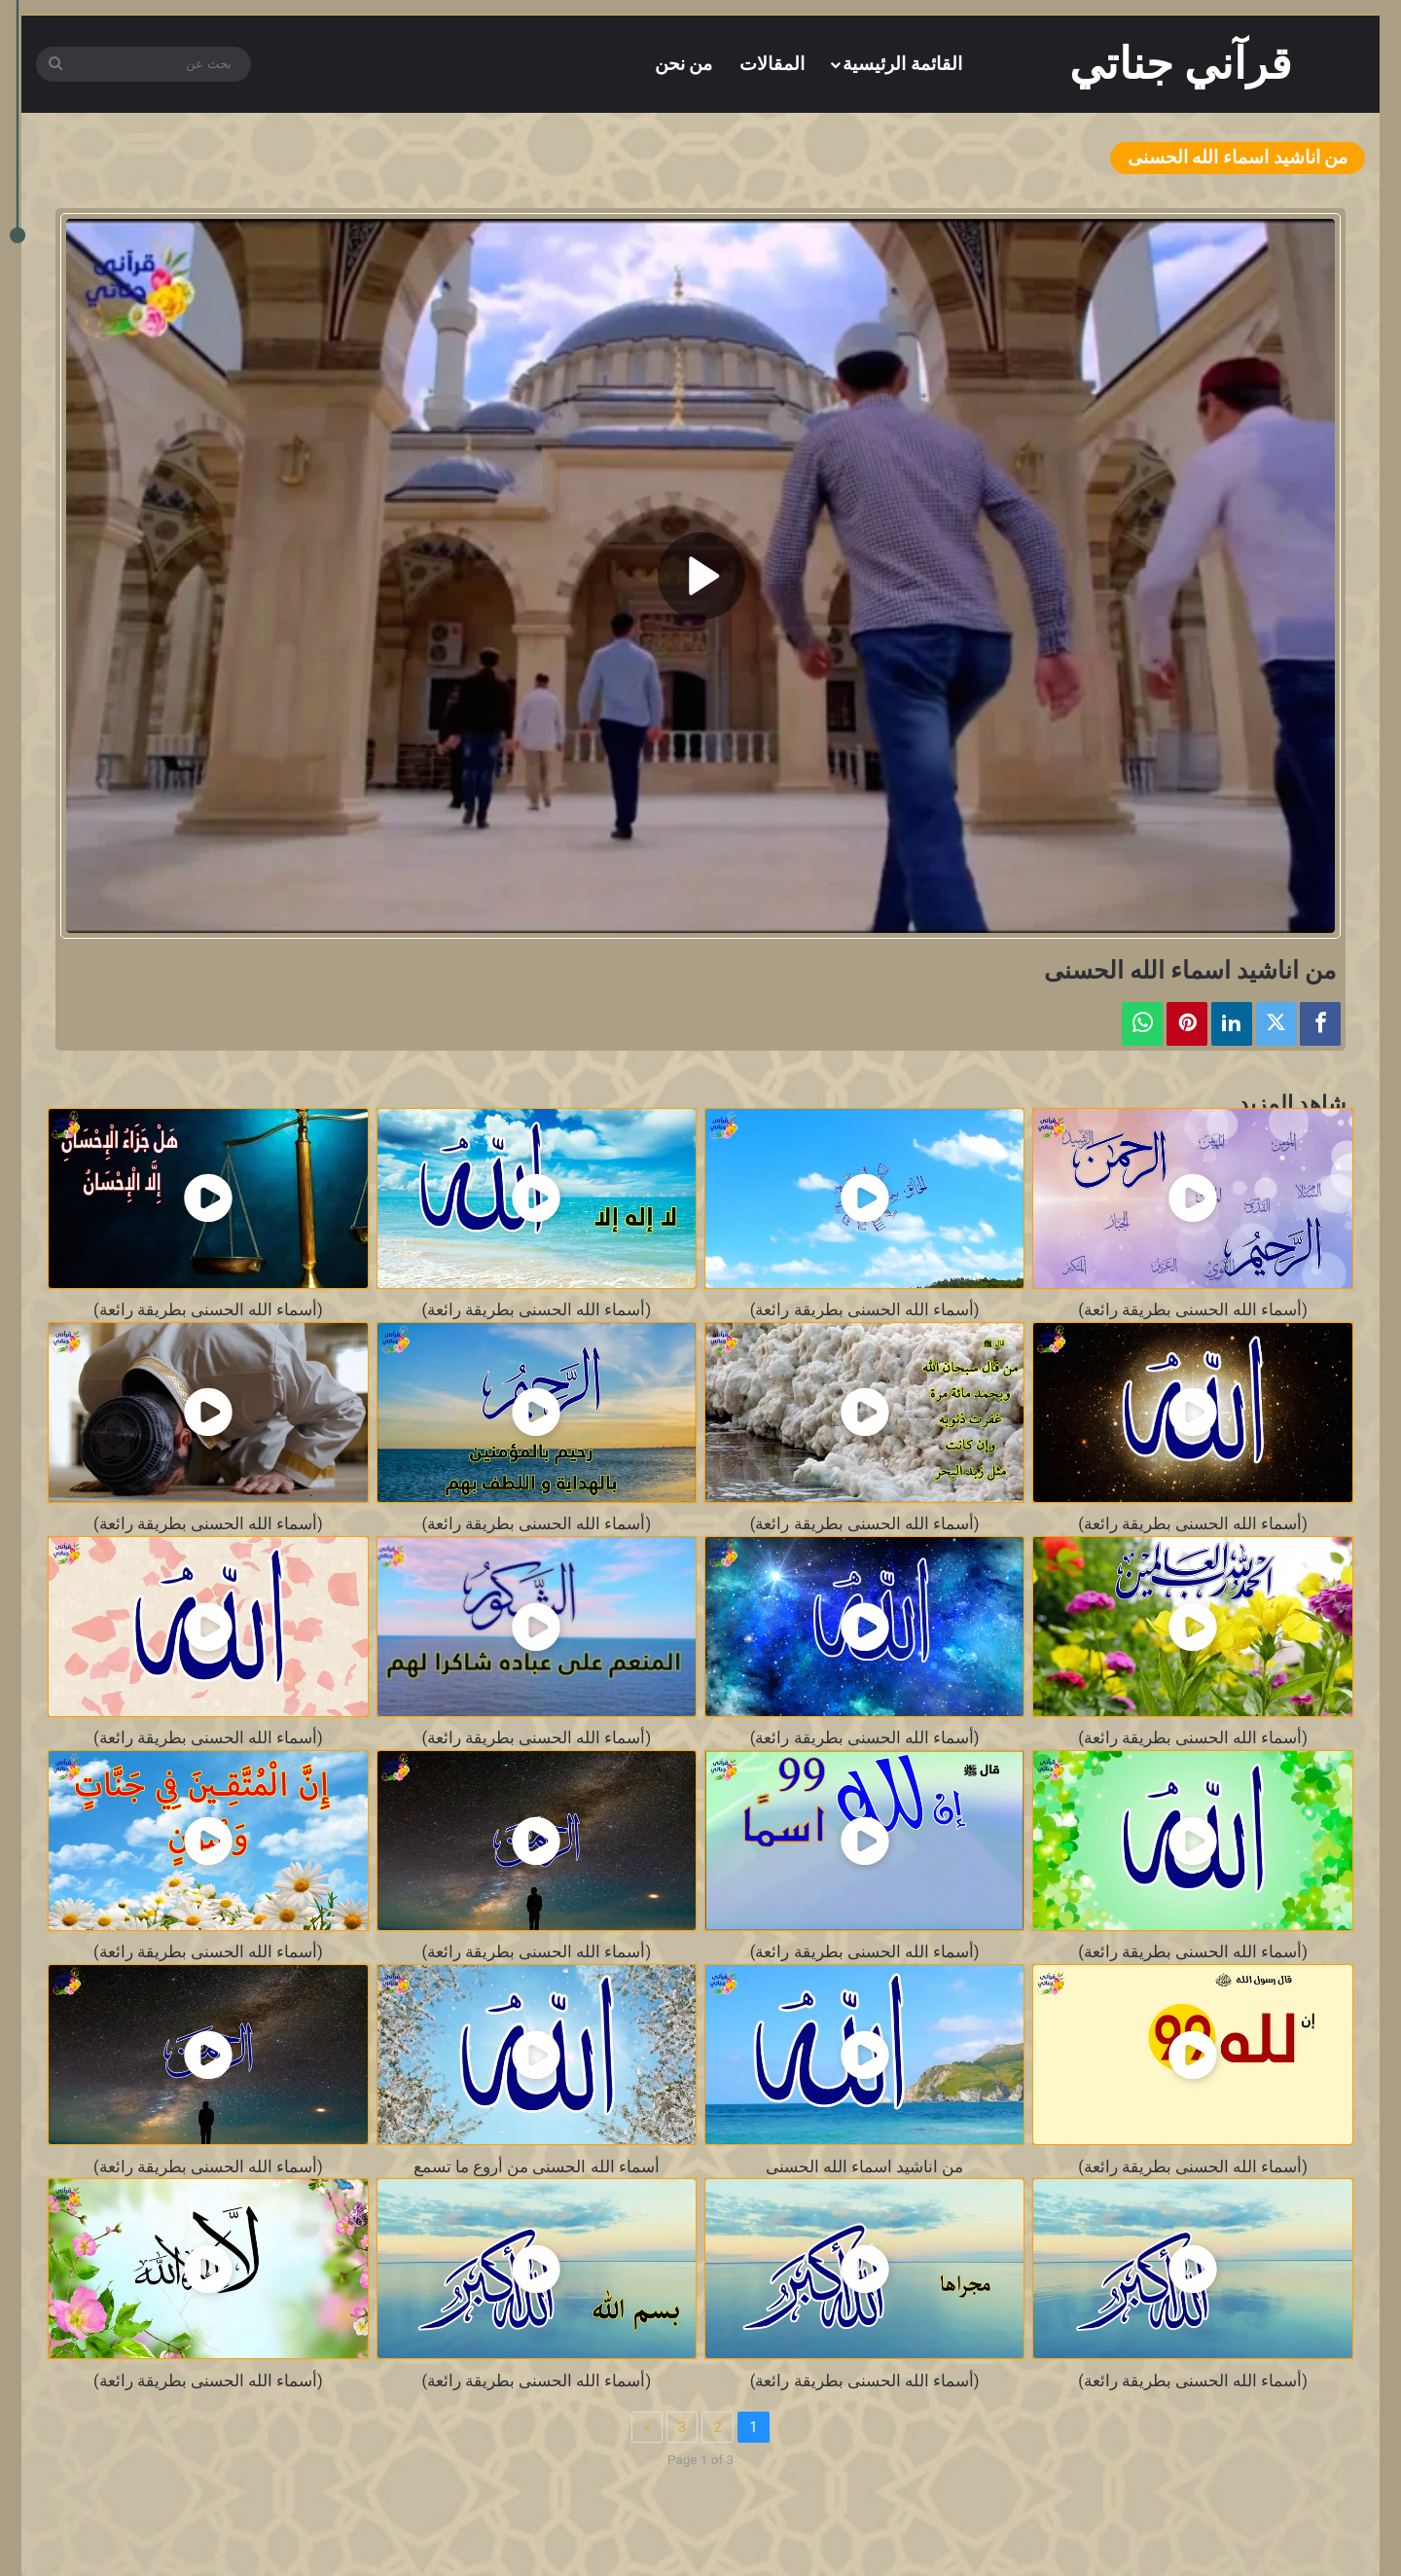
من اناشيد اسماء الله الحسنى (864, 2167)
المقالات (772, 64)
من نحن (684, 64)
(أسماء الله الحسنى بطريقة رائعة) (1193, 1310)
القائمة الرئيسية (902, 64)
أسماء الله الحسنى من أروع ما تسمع (536, 2167)
